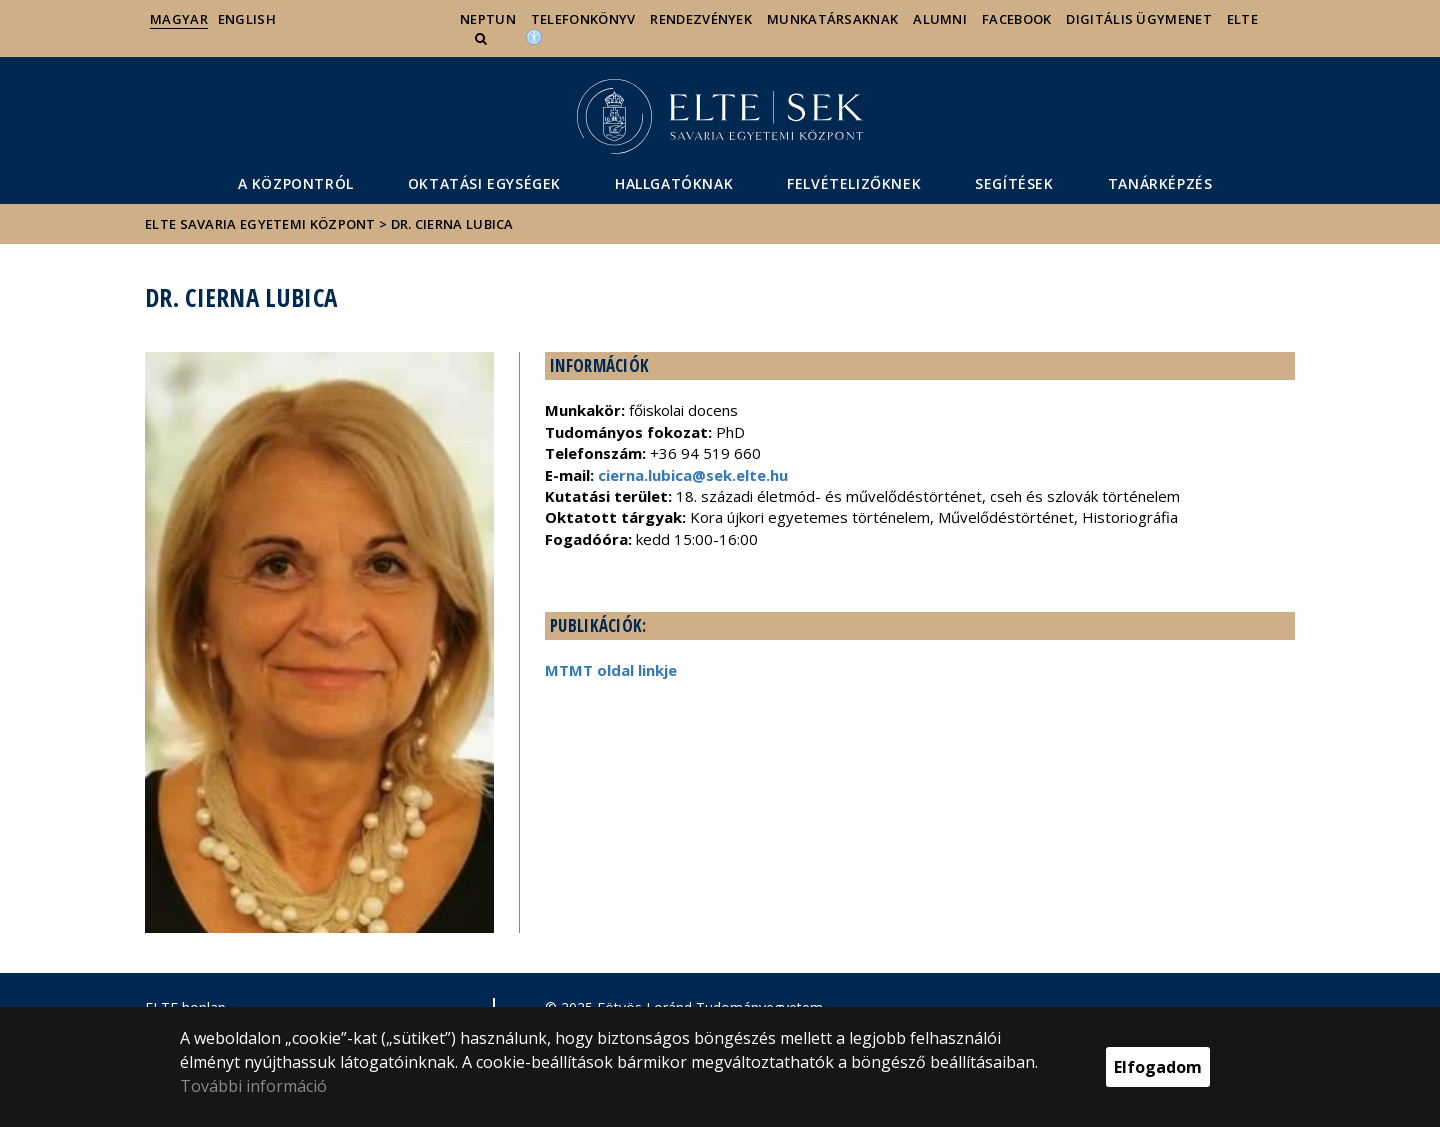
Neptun (488, 19)
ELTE (1242, 19)
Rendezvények (701, 19)
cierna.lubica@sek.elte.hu (693, 475)
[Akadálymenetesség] (534, 36)
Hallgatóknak (674, 183)
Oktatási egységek (484, 183)
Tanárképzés (1160, 183)
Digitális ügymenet (1138, 19)
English (247, 19)
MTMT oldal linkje (611, 670)
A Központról (296, 183)
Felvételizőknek (854, 183)
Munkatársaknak (832, 19)
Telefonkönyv (583, 19)
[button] (483, 38)
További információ (253, 1086)
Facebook (1016, 19)
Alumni (940, 19)
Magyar (179, 19)
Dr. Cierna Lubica (452, 224)
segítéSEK (1014, 183)
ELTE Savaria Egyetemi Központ (260, 224)
